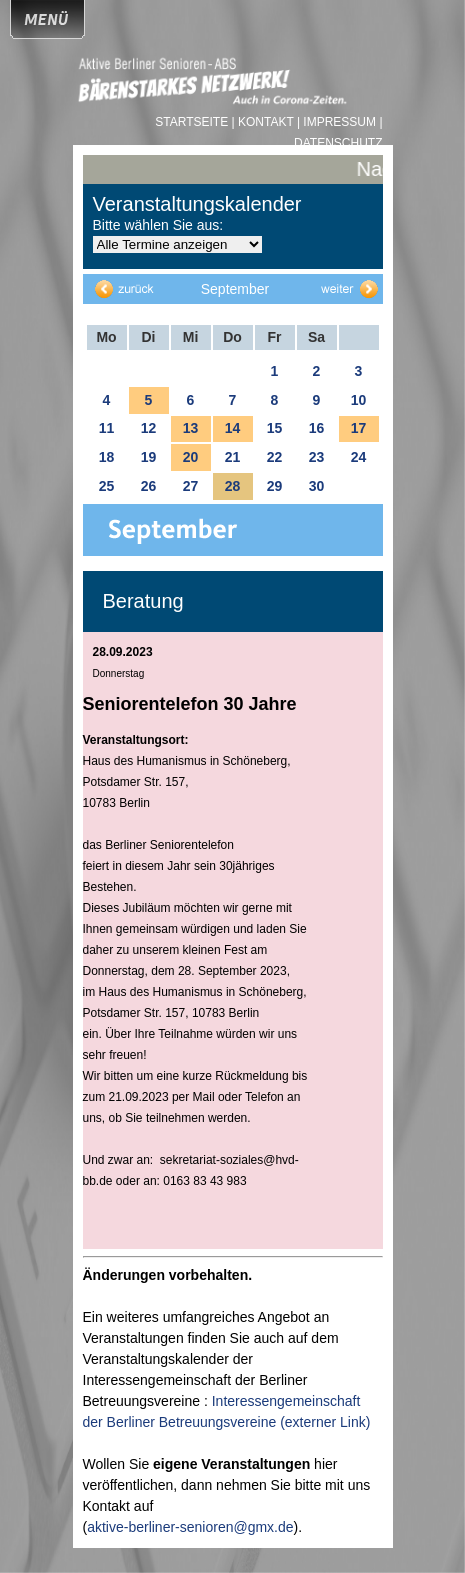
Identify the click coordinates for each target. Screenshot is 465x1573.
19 (149, 457)
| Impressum (336, 122)
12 (149, 428)
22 (275, 457)
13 (191, 428)
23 (317, 457)
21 (233, 457)
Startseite (193, 122)
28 (233, 486)
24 (359, 457)
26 (149, 486)
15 (275, 428)
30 (317, 486)
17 (359, 428)
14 (233, 428)
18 (107, 457)
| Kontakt (264, 122)
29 (275, 486)
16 (317, 428)
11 (107, 428)
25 (107, 486)
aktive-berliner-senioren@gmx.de (190, 1527)
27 (191, 486)
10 (359, 400)
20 (191, 457)
